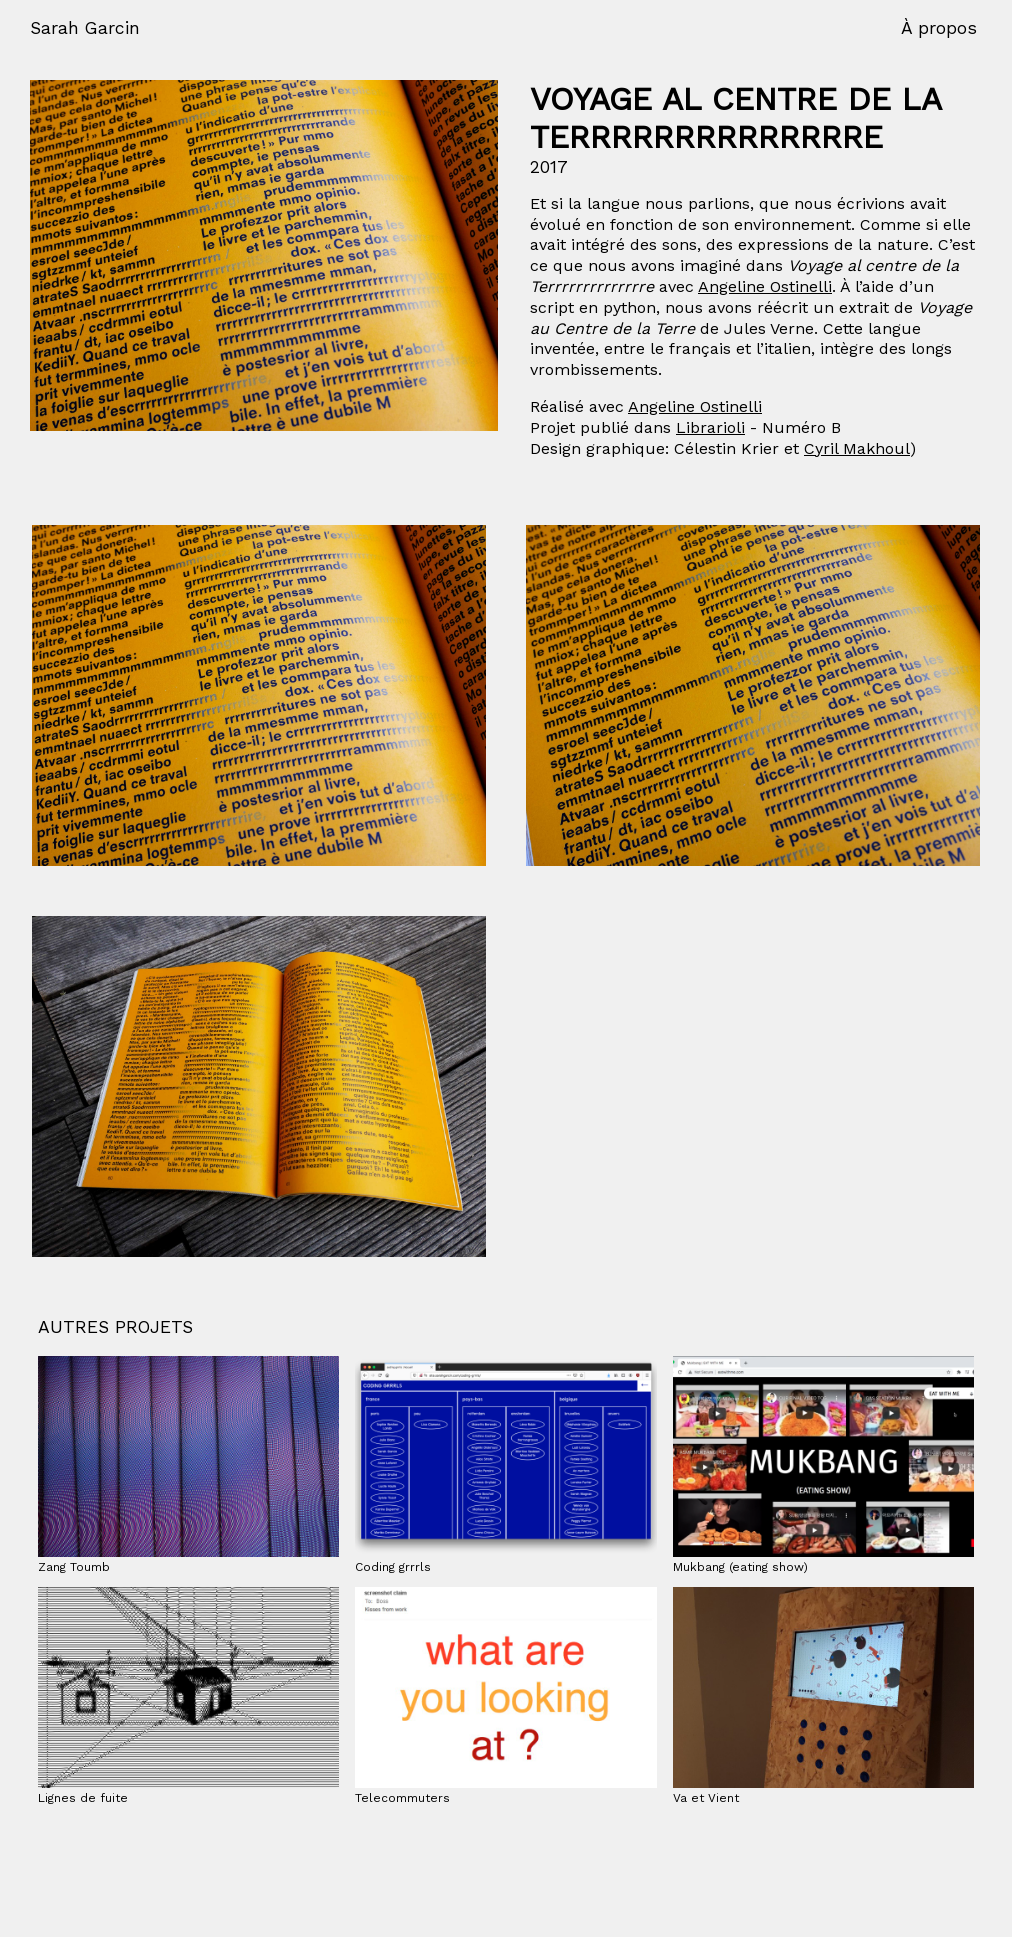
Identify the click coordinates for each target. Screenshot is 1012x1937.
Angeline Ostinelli (765, 286)
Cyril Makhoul (857, 448)
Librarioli (710, 427)
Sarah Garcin (85, 28)
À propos (939, 28)
